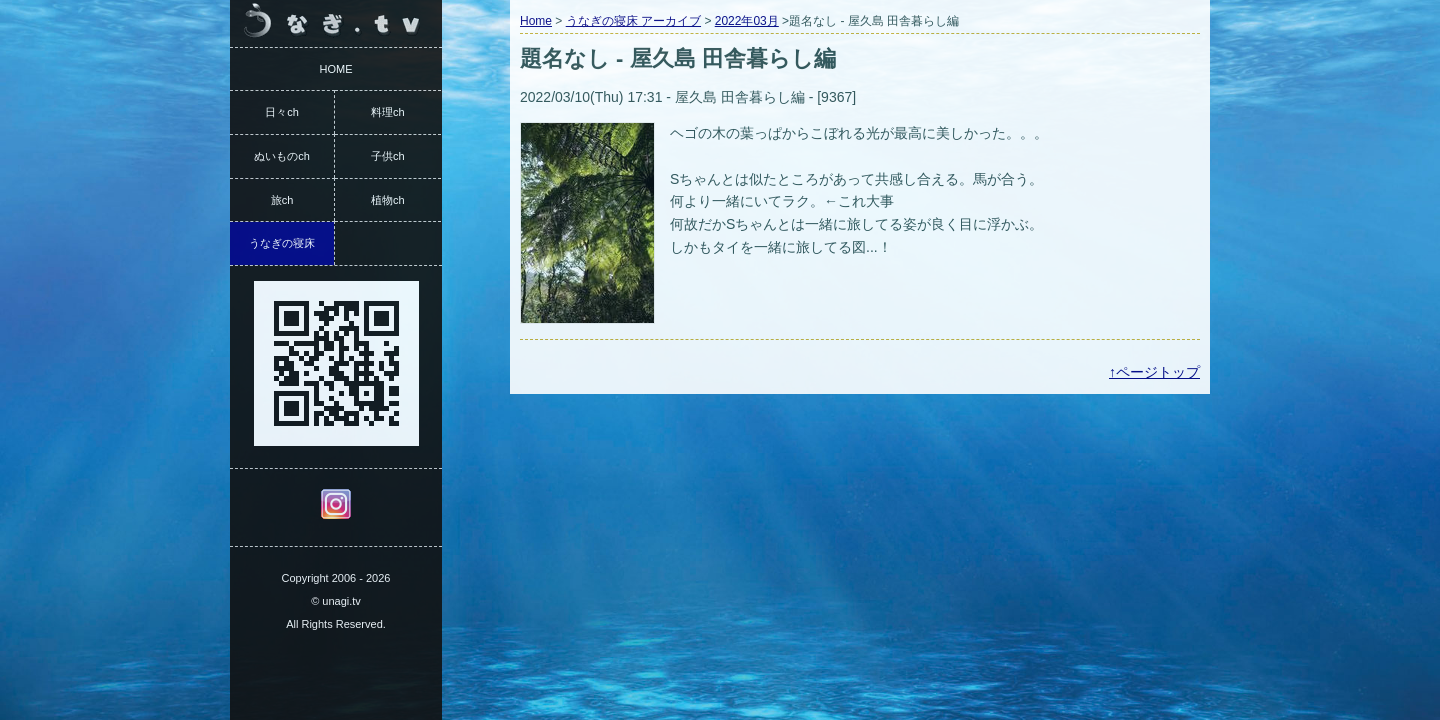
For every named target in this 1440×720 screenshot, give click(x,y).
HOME (336, 69)
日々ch (282, 112)
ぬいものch (282, 156)
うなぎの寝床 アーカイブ (633, 21)
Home (536, 21)
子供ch (388, 156)
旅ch (282, 200)
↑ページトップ (1154, 372)
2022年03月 (747, 21)
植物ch (388, 200)
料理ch (388, 112)
